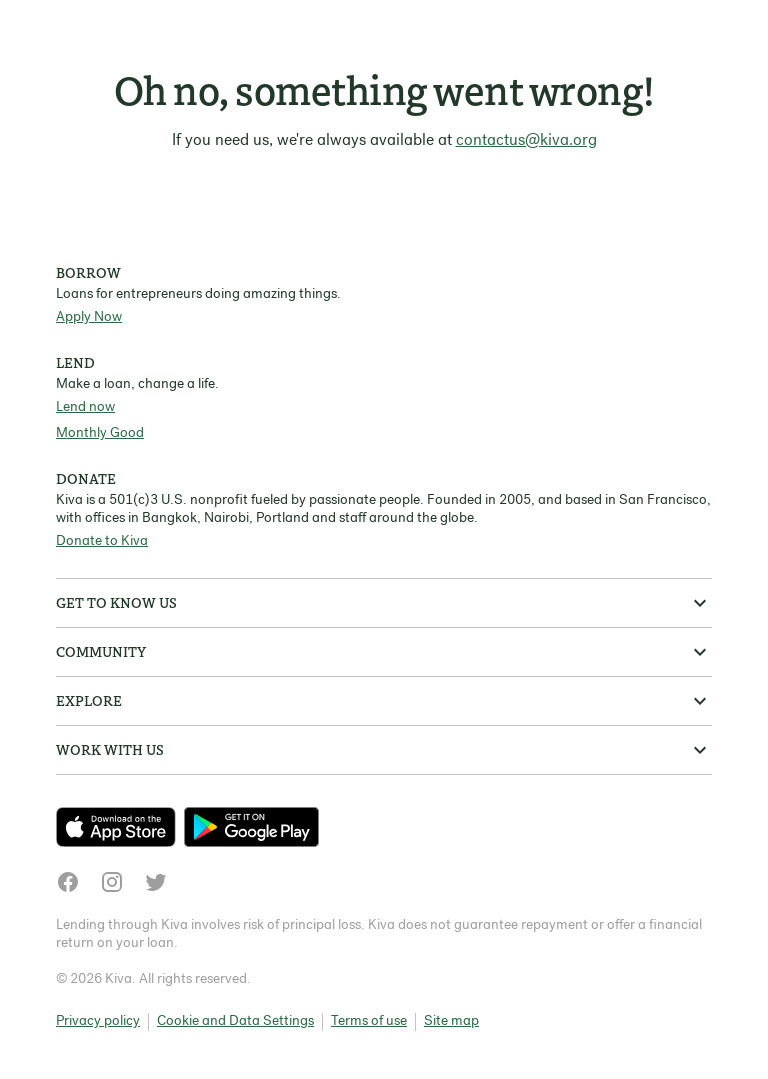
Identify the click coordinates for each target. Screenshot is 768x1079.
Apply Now (89, 317)
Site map (451, 1021)
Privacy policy (98, 1021)
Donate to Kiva (102, 541)
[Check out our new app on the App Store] (120, 827)
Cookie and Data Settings (235, 1021)
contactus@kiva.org (526, 141)
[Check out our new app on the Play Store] (251, 827)
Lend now (85, 407)
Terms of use (369, 1021)
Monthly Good (100, 433)
